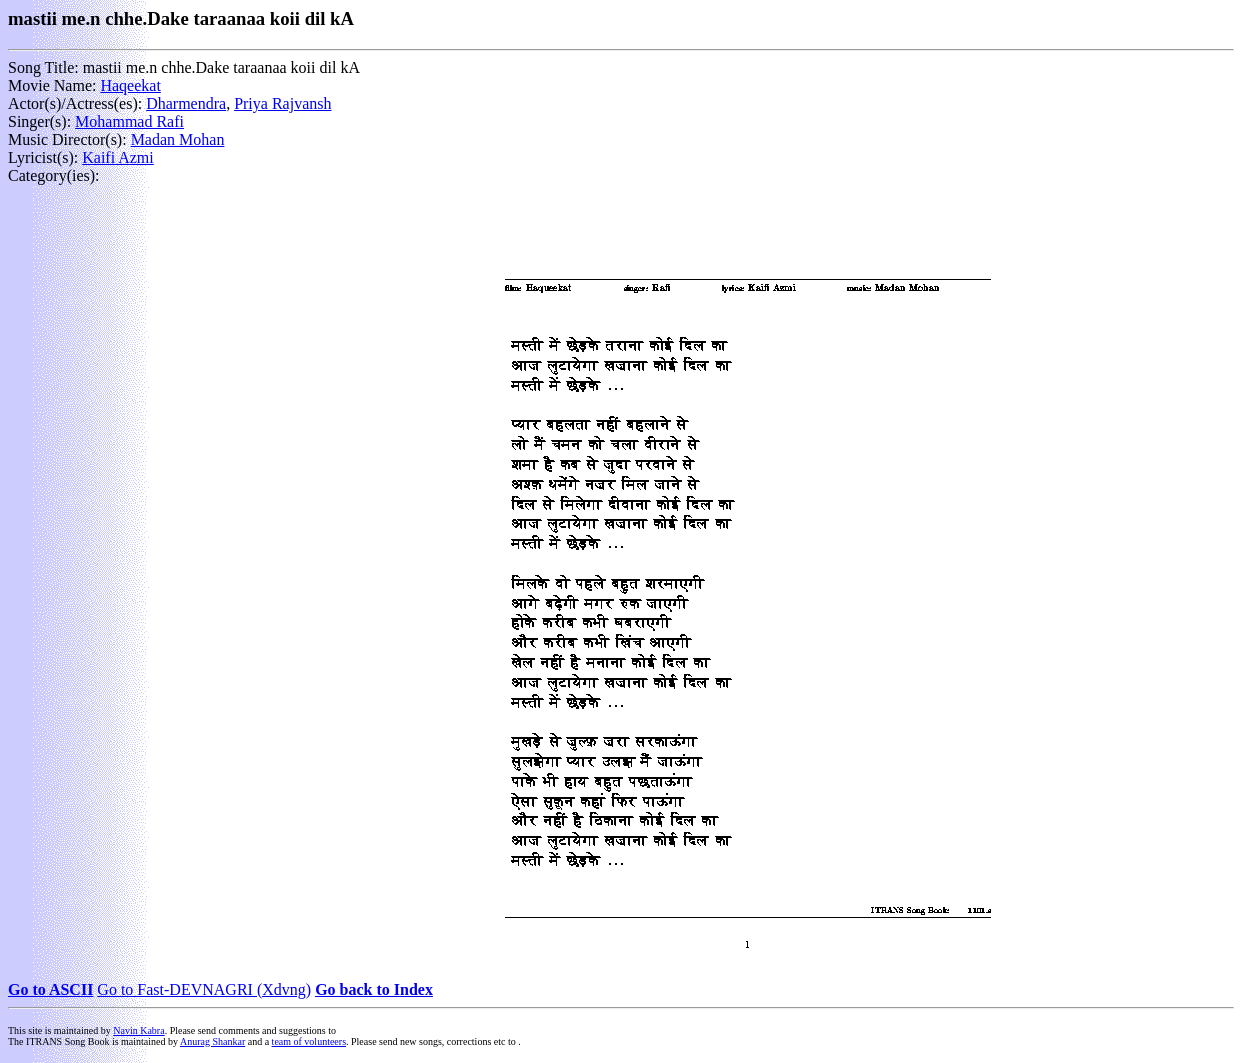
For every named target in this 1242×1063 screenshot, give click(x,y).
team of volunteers (309, 1041)
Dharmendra (186, 103)
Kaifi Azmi (118, 157)
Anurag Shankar (212, 1041)
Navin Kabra (138, 1030)
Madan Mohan (178, 139)
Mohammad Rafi (129, 121)
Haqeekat (130, 85)
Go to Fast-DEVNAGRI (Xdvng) (204, 989)
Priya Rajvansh (282, 103)
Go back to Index (374, 989)
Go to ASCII (50, 989)
